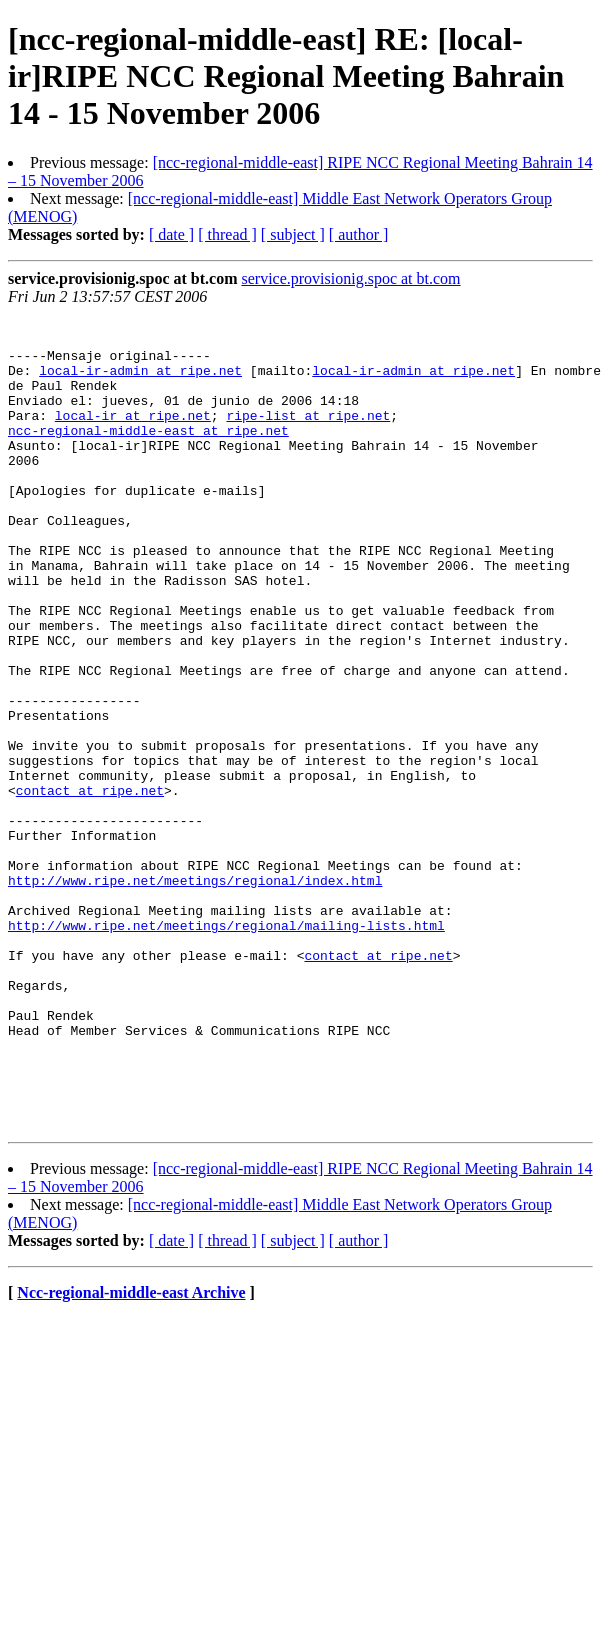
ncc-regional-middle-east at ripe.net (148, 454)
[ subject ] (293, 234)
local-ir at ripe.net (133, 436)
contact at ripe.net (90, 886)
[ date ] (171, 234)
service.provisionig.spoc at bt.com (350, 278)
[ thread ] (227, 234)
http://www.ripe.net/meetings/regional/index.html (195, 994)
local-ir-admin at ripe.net (140, 382)
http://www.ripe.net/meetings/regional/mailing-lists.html (226, 1048)
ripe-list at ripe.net (308, 436)
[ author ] (359, 234)
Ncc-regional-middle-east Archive (131, 1454)
